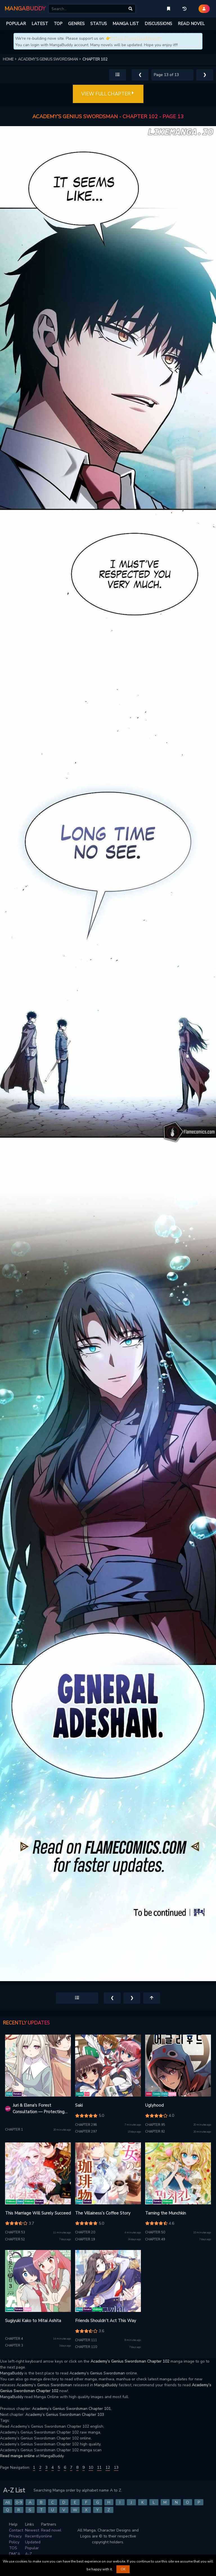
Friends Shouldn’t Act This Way (105, 2320)
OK (123, 2569)
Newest (32, 2530)
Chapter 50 (155, 2232)
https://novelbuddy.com (136, 38)
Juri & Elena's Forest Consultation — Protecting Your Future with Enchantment (38, 2108)
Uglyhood (154, 2105)
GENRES (76, 23)
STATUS (98, 23)
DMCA (14, 2554)
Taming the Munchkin (165, 2213)
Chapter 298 (86, 2125)
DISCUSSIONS (158, 23)
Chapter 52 (15, 2239)
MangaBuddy (11, 2373)
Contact (16, 2530)
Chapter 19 (85, 2239)
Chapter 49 (155, 2239)
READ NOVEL (191, 23)
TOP (58, 23)
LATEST (40, 23)
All (7, 2502)
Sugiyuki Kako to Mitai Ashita (33, 2320)
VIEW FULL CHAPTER (108, 94)
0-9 (19, 2502)
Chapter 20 (85, 2232)
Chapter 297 (86, 2131)
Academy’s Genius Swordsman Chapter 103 (64, 2414)
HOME (10, 59)
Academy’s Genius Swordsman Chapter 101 (71, 2408)
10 (91, 2467)
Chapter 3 (14, 2345)
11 (99, 2467)
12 (107, 2467)
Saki (79, 2105)
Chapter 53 (15, 2232)
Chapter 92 (155, 2131)
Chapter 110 (86, 2347)
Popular (32, 2548)
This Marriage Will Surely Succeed (38, 2213)
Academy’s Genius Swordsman (97, 2373)
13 (116, 2467)
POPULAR (16, 23)
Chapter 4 (14, 2339)
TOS (13, 2548)
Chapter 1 (14, 2130)
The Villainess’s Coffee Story (102, 2213)
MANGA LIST (125, 23)
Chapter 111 (86, 2340)
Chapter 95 (155, 2125)
